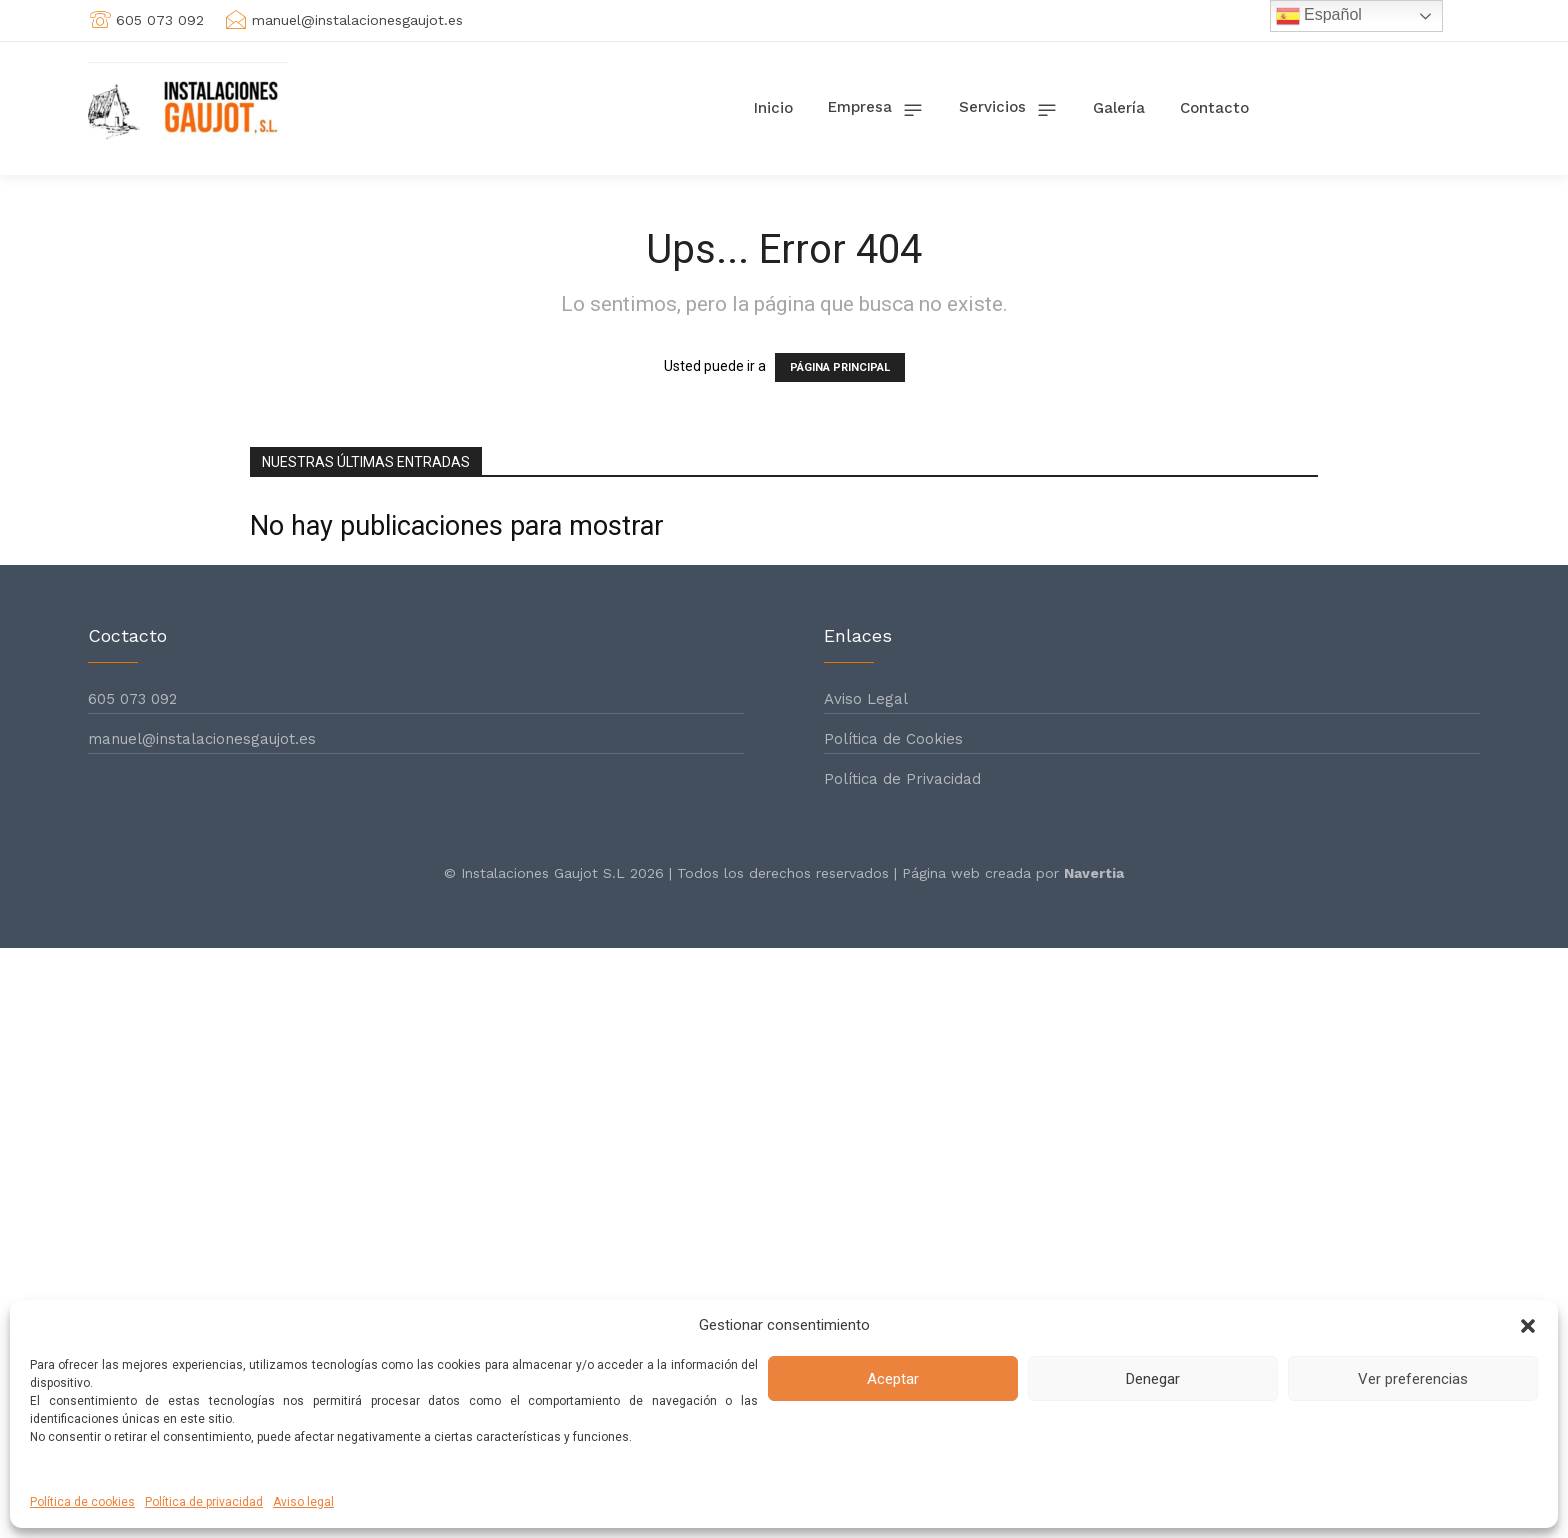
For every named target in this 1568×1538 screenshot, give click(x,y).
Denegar (1153, 1379)
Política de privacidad (204, 1502)
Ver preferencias (1413, 1379)
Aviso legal (303, 1502)
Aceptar (893, 1379)
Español (1319, 16)
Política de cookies (82, 1502)
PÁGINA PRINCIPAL (840, 367)
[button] (1528, 1326)
